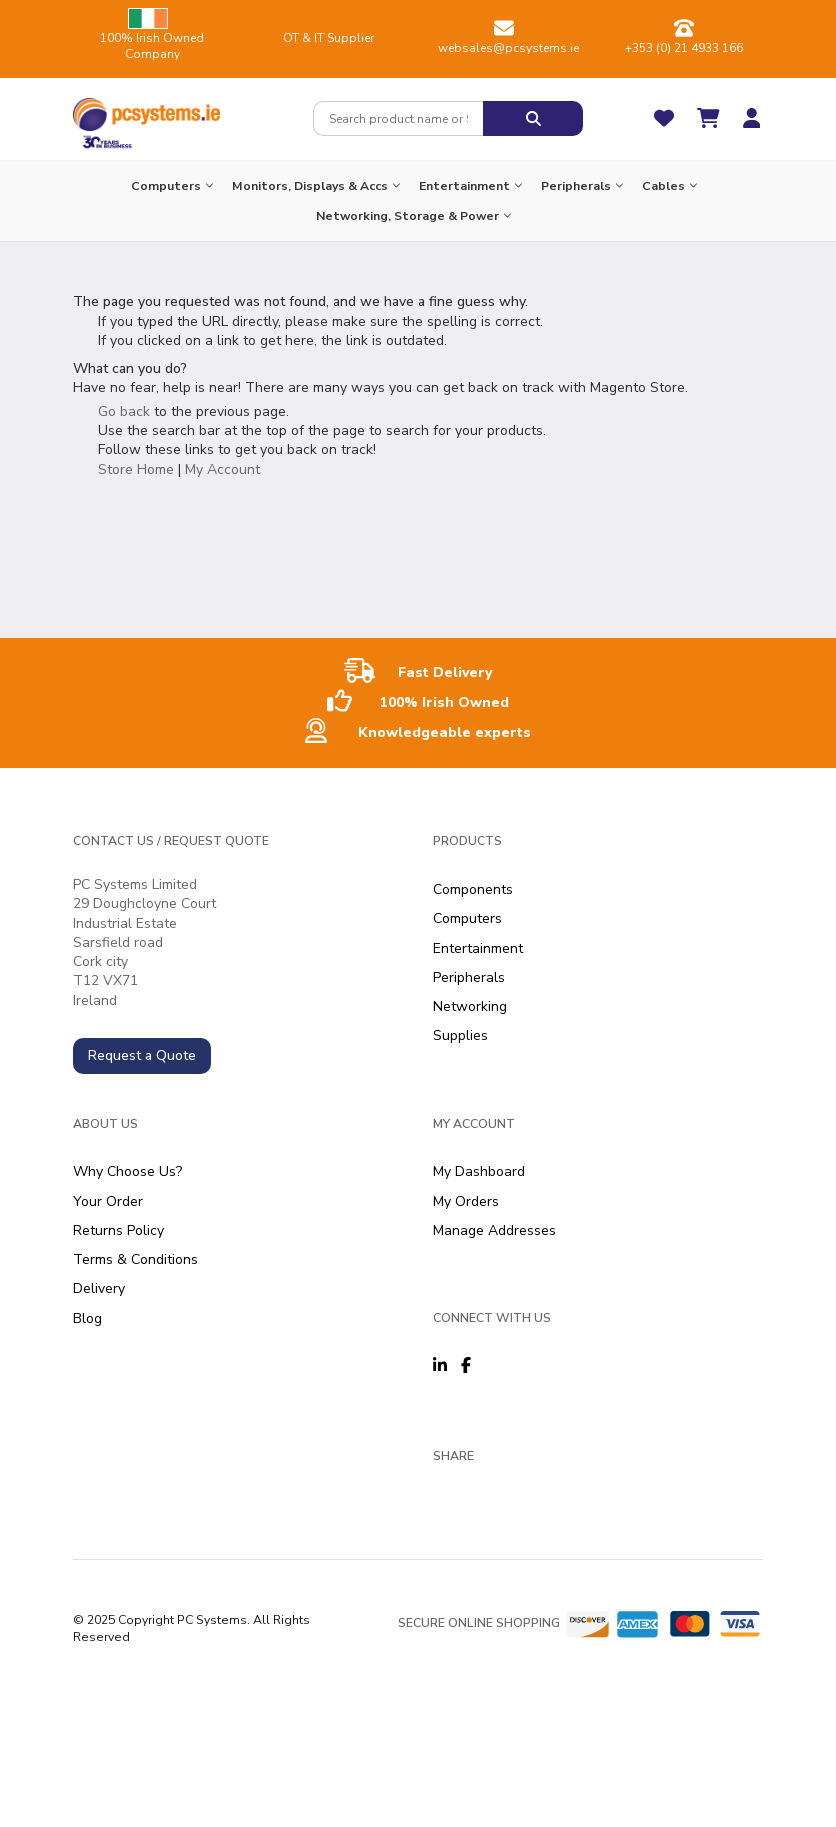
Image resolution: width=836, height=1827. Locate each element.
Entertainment (478, 948)
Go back (124, 411)
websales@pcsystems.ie (508, 48)
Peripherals (469, 977)
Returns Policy (118, 1230)
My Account (222, 469)
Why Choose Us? (127, 1171)
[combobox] (398, 118)
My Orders (466, 1201)
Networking (470, 1006)
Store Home (136, 469)
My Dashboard (479, 1171)
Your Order (108, 1201)
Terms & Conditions (135, 1259)
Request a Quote (142, 1055)
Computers (467, 918)
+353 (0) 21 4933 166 (684, 48)
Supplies (460, 1035)
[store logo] (146, 110)
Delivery (99, 1288)
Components (473, 889)
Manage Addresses (494, 1230)
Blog (87, 1318)
